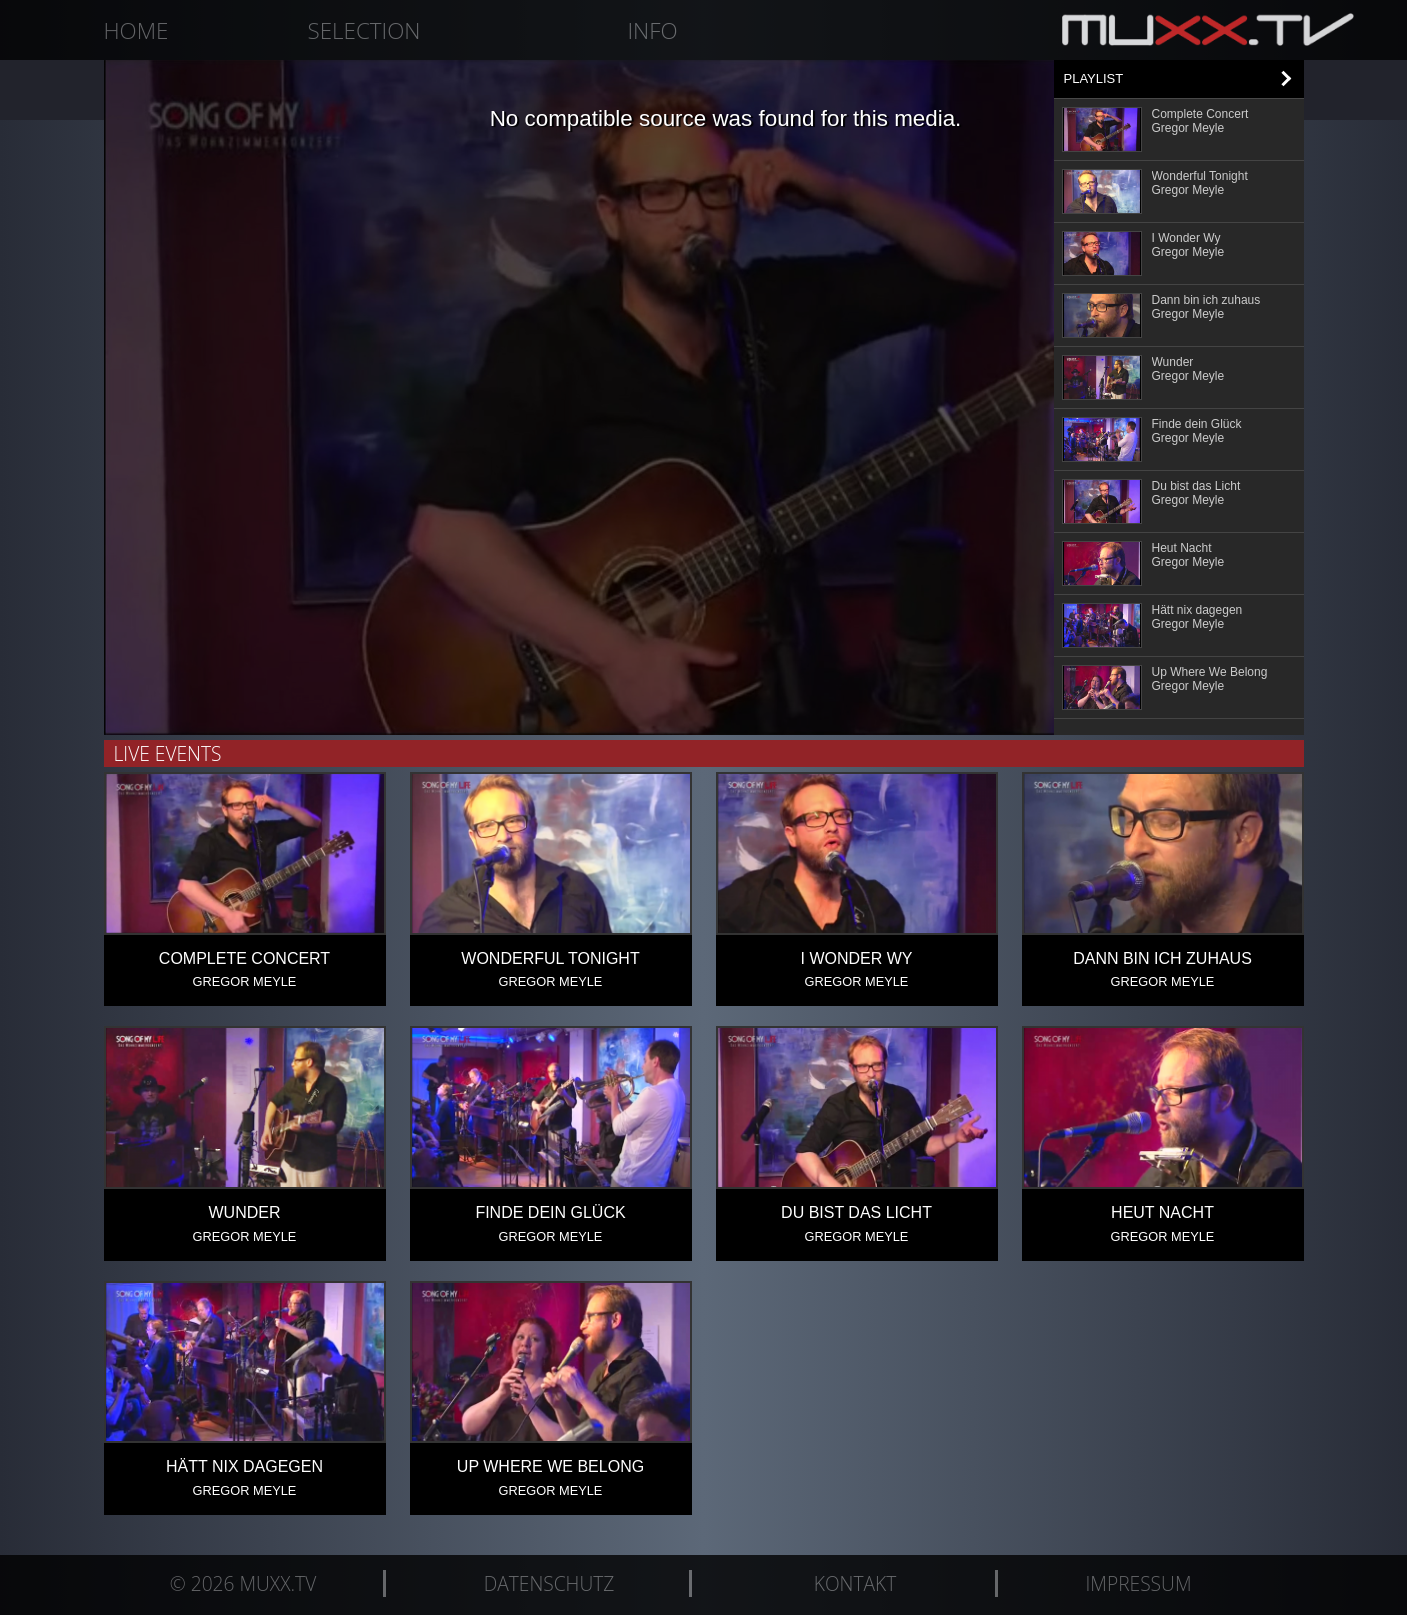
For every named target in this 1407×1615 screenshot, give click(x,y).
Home (136, 30)
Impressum (1139, 1583)
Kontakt (855, 1583)
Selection (364, 30)
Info (652, 30)
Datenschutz (549, 1583)
